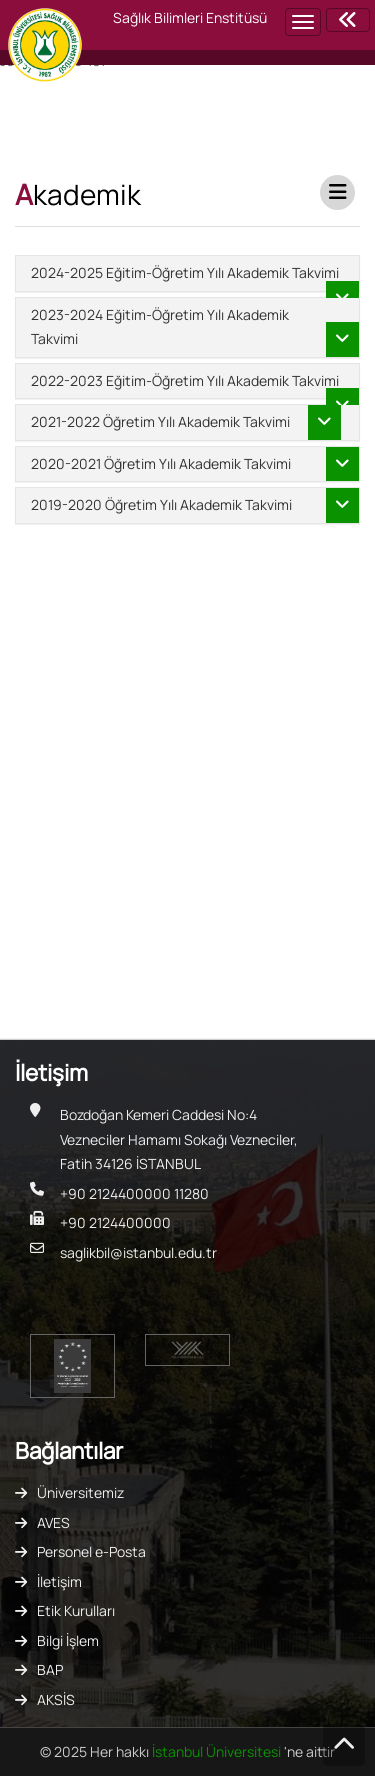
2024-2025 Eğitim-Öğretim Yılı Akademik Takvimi (185, 272)
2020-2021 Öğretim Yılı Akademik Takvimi (161, 463)
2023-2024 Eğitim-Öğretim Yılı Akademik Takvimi (160, 327)
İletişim (59, 1581)
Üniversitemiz (80, 1492)
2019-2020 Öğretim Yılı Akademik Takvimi (161, 504)
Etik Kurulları (76, 1610)
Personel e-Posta (91, 1551)
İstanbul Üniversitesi (218, 1751)
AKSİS (56, 1699)
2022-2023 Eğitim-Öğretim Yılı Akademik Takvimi (185, 380)
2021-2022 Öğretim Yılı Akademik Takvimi (160, 421)
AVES (53, 1522)
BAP (50, 1669)
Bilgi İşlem (68, 1640)
